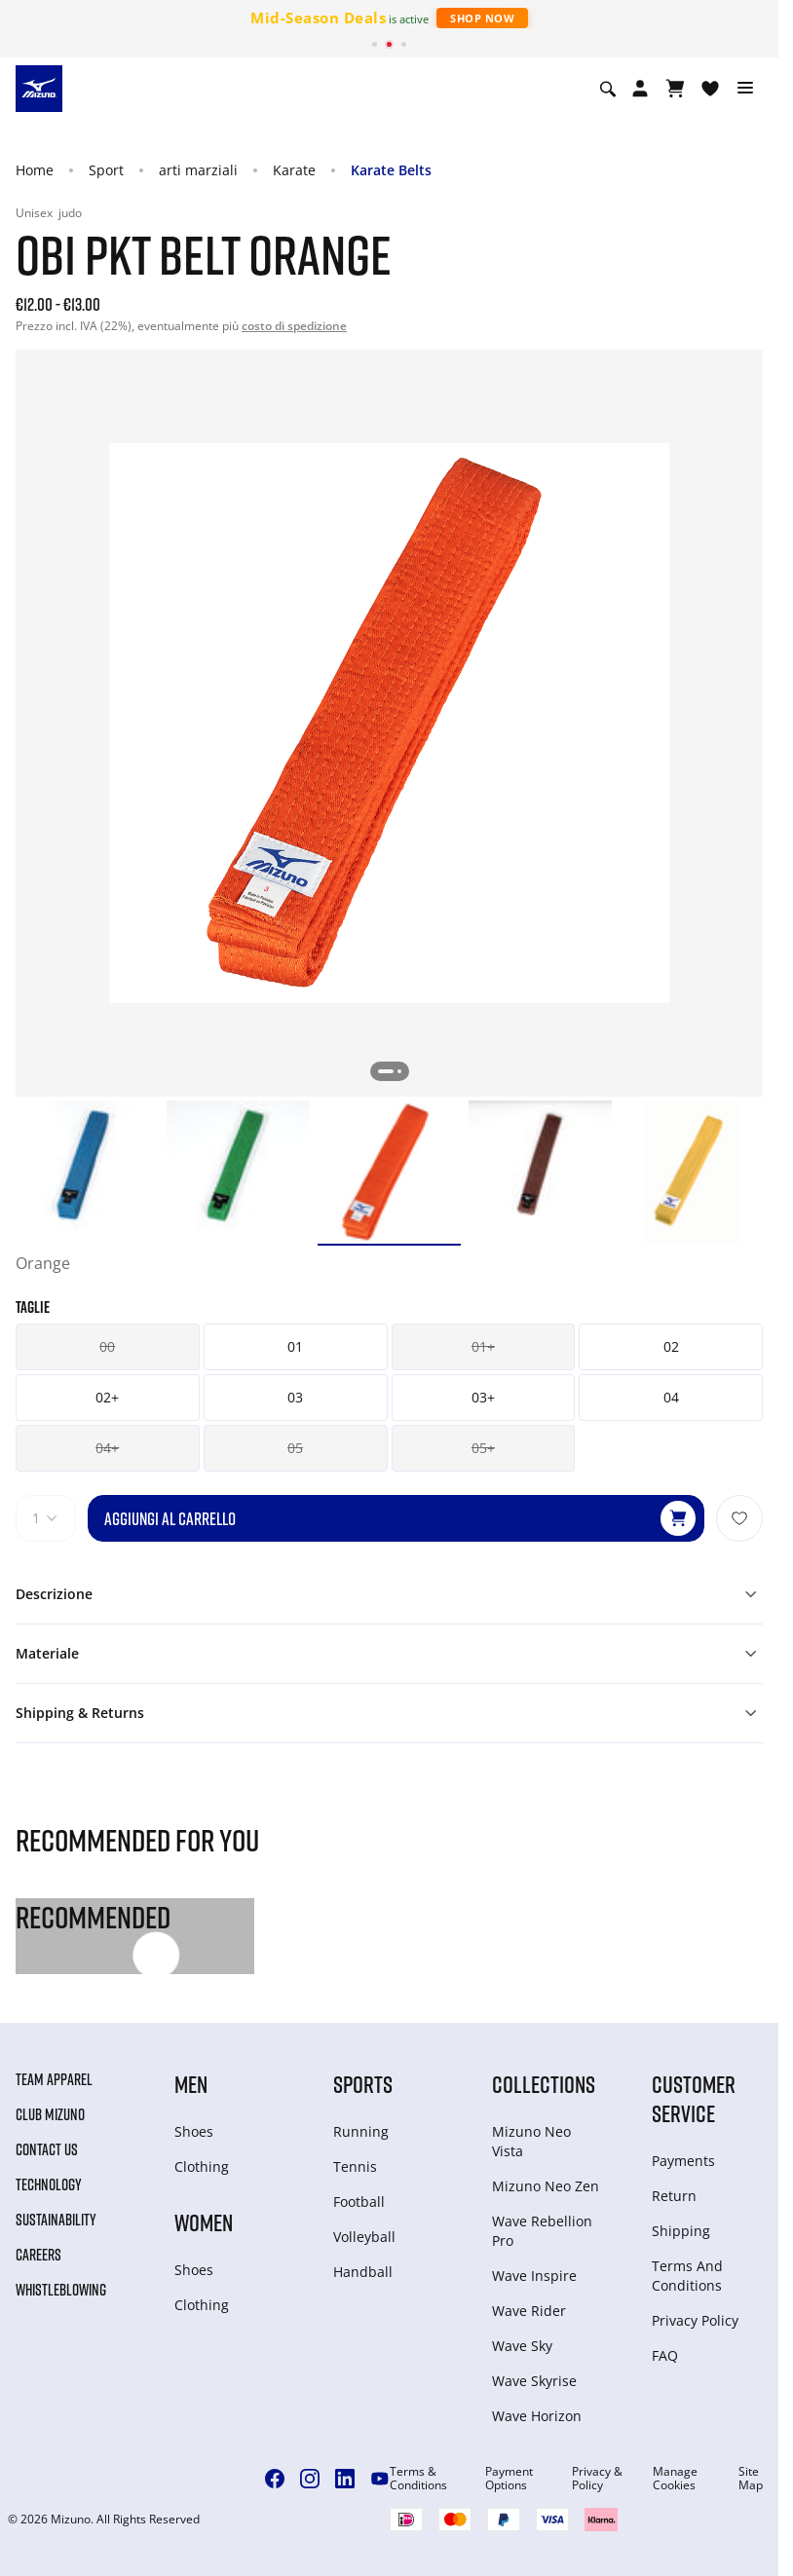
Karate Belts (391, 170)
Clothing (201, 2166)
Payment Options (509, 2478)
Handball (363, 2271)
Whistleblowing (61, 2289)
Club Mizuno (50, 2114)
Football (359, 2201)
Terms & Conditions (418, 2478)
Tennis (355, 2166)
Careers (38, 2254)
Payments (683, 2160)
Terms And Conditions (687, 2276)
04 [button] (671, 1397)
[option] (87, 1172)
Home (35, 170)
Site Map (750, 2478)
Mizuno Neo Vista (531, 2141)
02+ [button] (107, 1397)
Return (674, 2195)
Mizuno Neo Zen (545, 2186)
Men (191, 2084)
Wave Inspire (534, 2275)
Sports (363, 2084)
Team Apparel (54, 2079)
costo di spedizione (294, 325)
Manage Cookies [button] (675, 2478)
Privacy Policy (695, 2320)
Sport (106, 170)
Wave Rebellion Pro (542, 2231)
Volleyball (364, 2236)
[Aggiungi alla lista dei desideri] (739, 1518)
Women (203, 2222)
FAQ (665, 2355)
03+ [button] (483, 1397)
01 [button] (295, 1346)
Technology (49, 2184)
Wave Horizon (537, 2416)
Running (361, 2131)
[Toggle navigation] (745, 88)
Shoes (193, 2131)
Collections (543, 2084)
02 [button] (671, 1346)
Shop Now (482, 18)
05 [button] (295, 1447)
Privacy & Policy (597, 2478)
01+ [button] (483, 1346)
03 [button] (295, 1397)
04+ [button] (107, 1447)
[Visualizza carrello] (675, 88)
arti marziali (198, 170)
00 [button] (107, 1346)
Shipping (681, 2230)
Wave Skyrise (534, 2380)
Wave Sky (522, 2345)
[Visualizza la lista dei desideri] (710, 88)
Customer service (694, 2098)
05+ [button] (483, 1447)
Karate (294, 170)
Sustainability (56, 2219)
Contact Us (47, 2149)
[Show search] (608, 88)
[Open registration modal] (640, 88)
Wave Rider (529, 2310)
